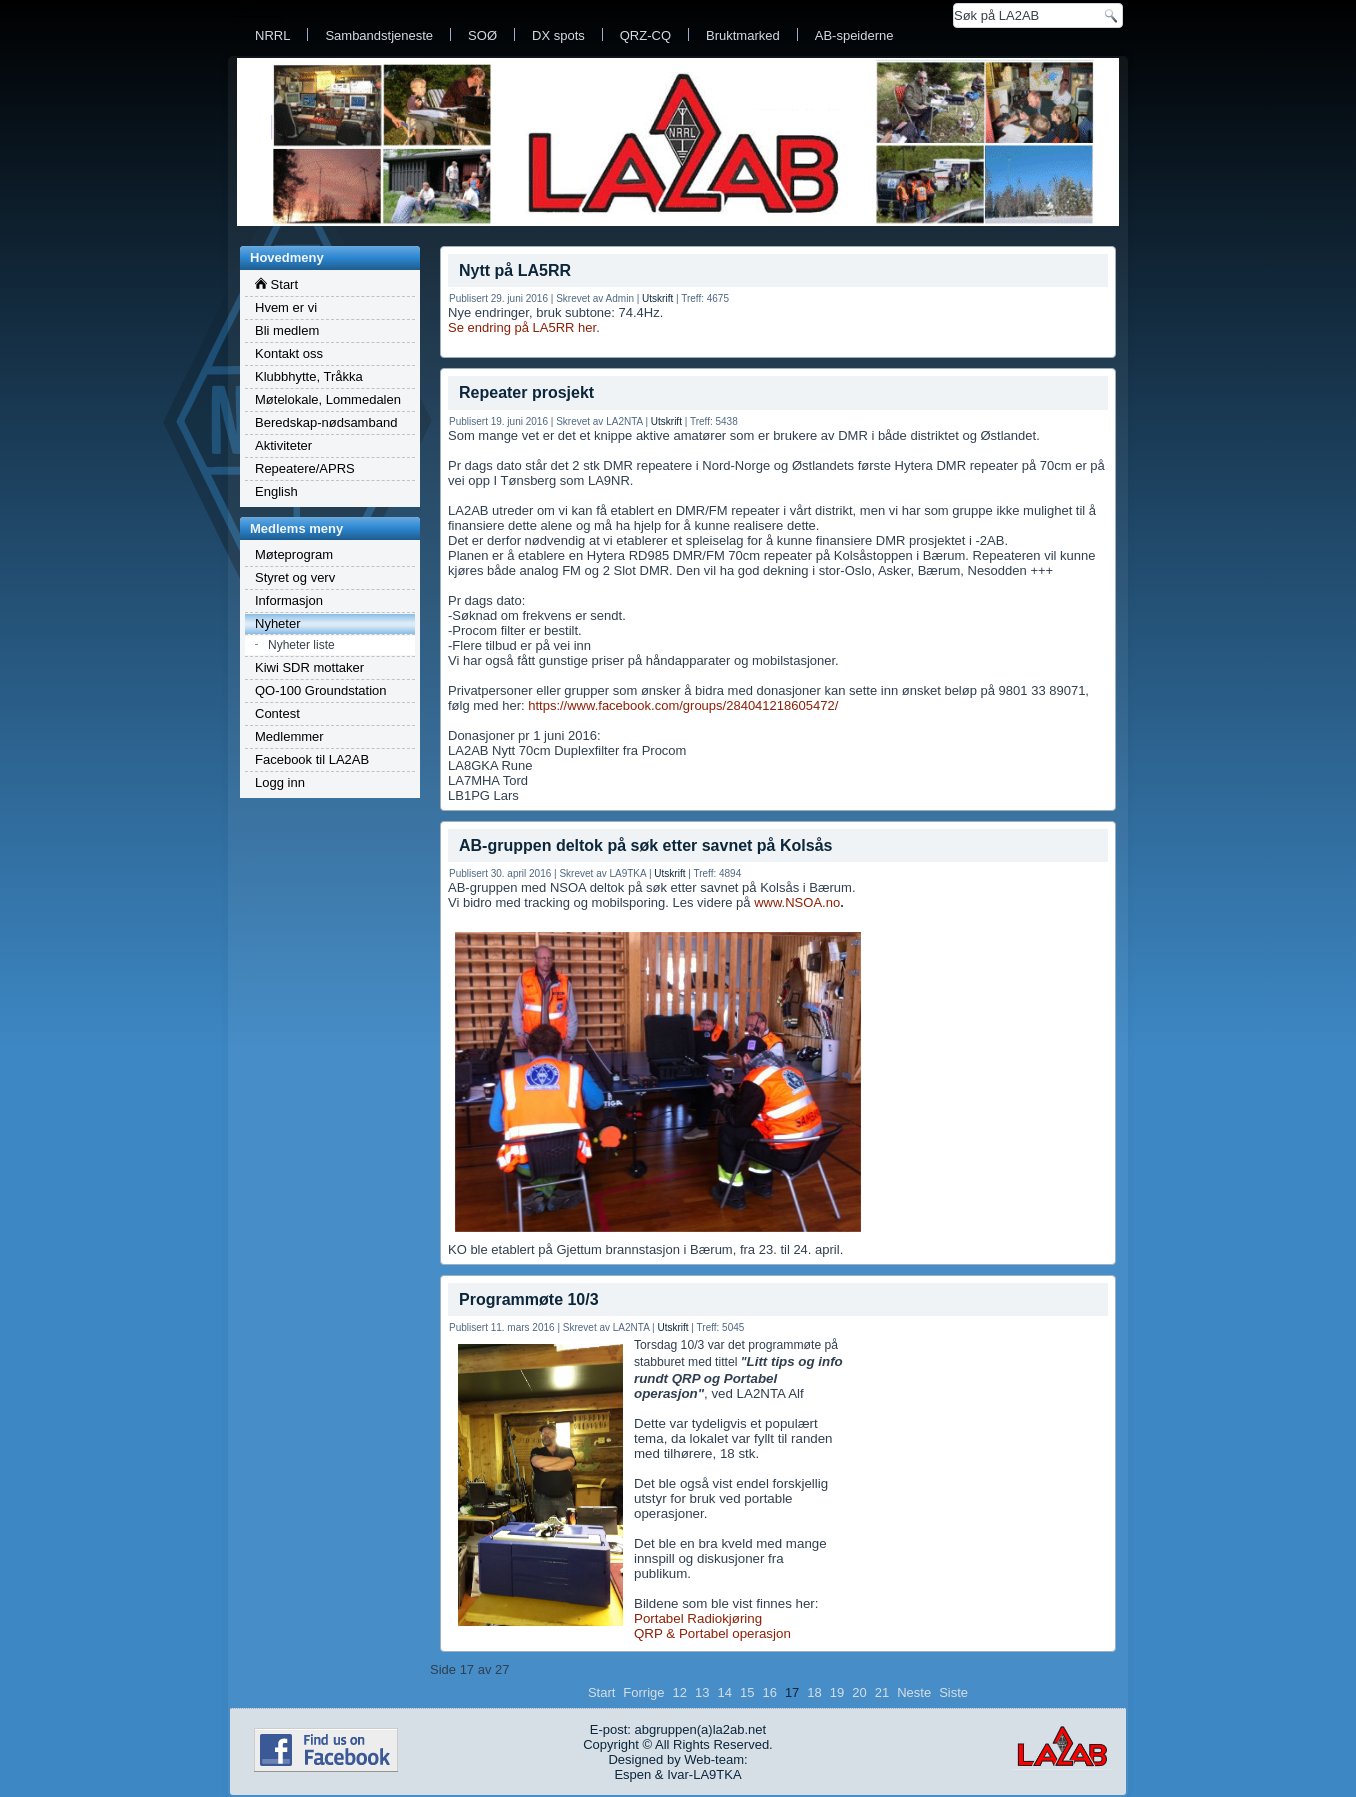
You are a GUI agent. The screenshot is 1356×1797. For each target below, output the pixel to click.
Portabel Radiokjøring (698, 1618)
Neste (914, 1692)
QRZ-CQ (645, 35)
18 (814, 1692)
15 (747, 1692)
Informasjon (289, 600)
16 (769, 1692)
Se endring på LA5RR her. (524, 327)
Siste (953, 1692)
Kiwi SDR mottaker (309, 667)
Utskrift (657, 298)
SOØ (482, 35)
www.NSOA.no (797, 902)
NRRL (272, 35)
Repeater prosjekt (526, 392)
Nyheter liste (301, 645)
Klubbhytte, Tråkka (309, 376)
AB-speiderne (854, 35)
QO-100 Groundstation (321, 690)
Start (276, 284)
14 (724, 1692)
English (276, 491)
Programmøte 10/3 (529, 1299)
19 (837, 1692)
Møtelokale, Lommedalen (328, 399)
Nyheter (278, 623)
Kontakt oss (289, 353)
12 (680, 1692)
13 (702, 1692)
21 (882, 1692)
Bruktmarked (743, 35)
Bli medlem (287, 330)
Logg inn (280, 782)
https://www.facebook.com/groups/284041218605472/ (683, 705)
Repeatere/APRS (305, 468)
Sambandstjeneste (379, 35)
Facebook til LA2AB (312, 759)
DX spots (558, 35)
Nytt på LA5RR (515, 270)
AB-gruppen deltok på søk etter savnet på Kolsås (645, 845)
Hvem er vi (286, 307)
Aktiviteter (283, 445)
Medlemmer (289, 736)
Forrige (643, 1692)
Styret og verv (295, 577)
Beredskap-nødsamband (326, 422)
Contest (277, 713)
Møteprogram (294, 554)
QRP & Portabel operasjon (712, 1633)
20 (859, 1692)
